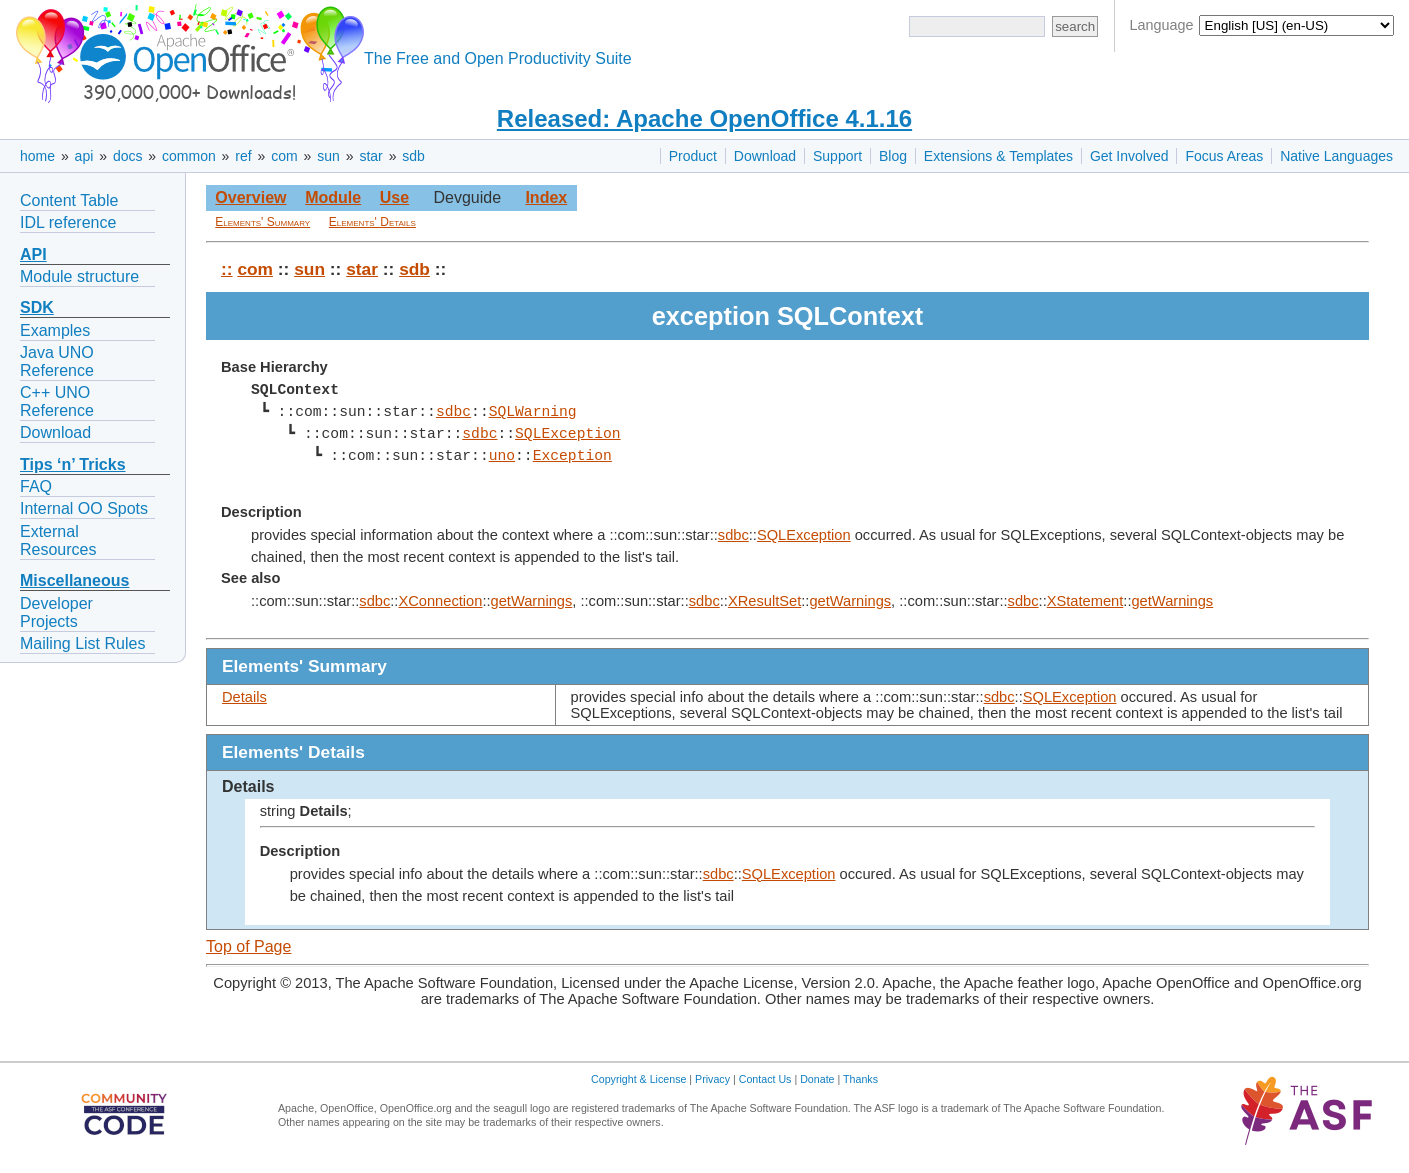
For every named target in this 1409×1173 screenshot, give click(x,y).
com (284, 156)
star (370, 156)
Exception (571, 456)
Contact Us (765, 1079)
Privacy (712, 1079)
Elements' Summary (262, 222)
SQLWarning (532, 412)
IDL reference (68, 222)
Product (693, 156)
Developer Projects (56, 612)
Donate (817, 1079)
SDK (37, 307)
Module (333, 197)
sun (328, 156)
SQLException (568, 434)
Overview (250, 197)
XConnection (440, 601)
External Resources (58, 540)
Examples (55, 330)
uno (501, 456)
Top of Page (248, 946)
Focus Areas (1224, 156)
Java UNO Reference (57, 361)
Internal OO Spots (84, 508)
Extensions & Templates (998, 156)
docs (128, 156)
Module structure (79, 276)
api (84, 156)
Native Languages (1336, 156)
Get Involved (1129, 156)
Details (244, 697)
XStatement (1085, 601)
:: (227, 269)
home (37, 156)
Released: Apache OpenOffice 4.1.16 (704, 118)
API (33, 254)
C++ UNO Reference (57, 401)
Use (394, 197)
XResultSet (764, 601)
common (189, 156)
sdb (413, 156)
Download (765, 156)
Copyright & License (638, 1079)
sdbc (453, 412)
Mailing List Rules (82, 643)
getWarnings (532, 601)
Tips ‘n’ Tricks (73, 464)
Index (546, 197)
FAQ (36, 486)
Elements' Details (372, 222)
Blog (893, 156)
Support (837, 156)
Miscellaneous (74, 580)
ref (243, 156)
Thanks (860, 1079)
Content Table (69, 200)
